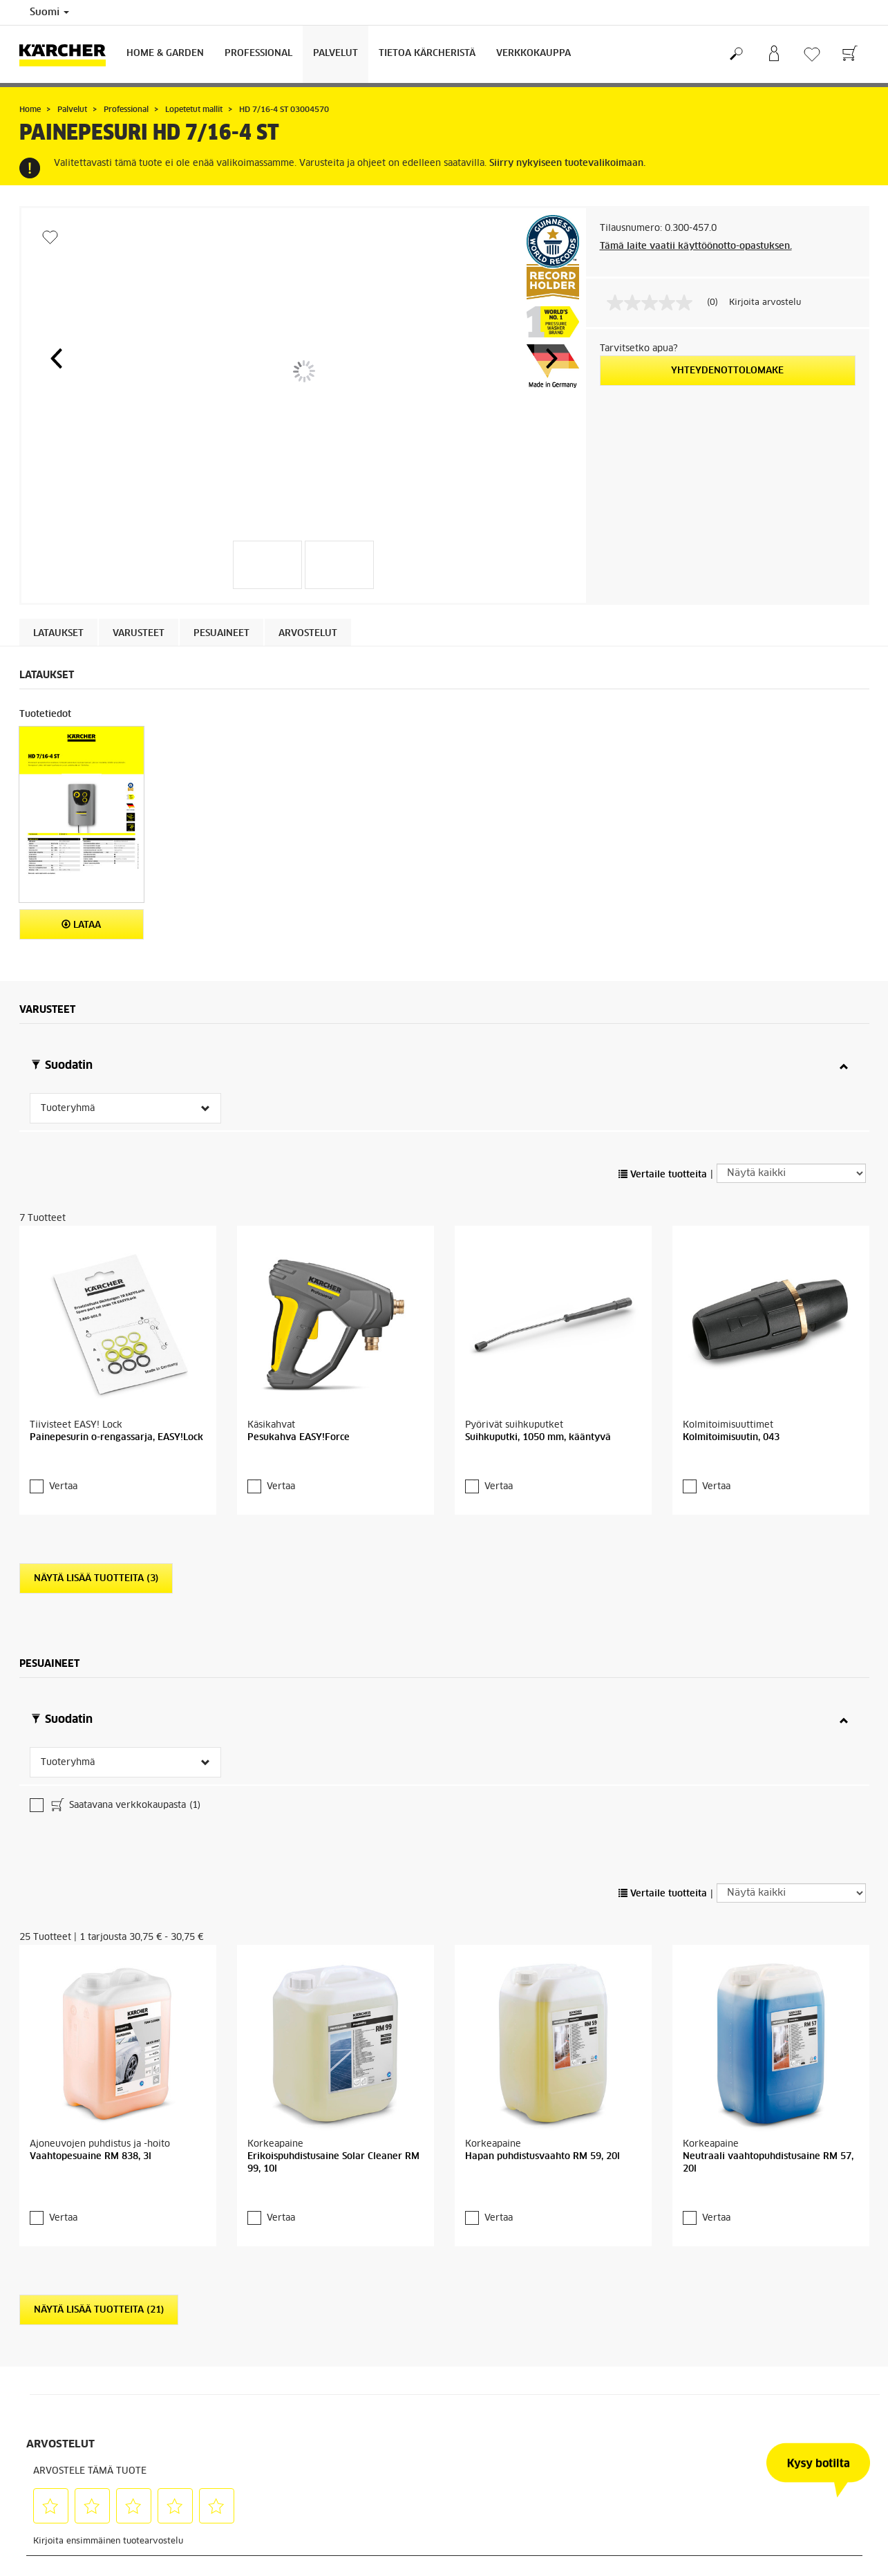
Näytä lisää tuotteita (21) (99, 2310)
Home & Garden (165, 53)
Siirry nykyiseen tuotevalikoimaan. (567, 163)
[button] (56, 358)
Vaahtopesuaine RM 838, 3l (90, 2156)
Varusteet (138, 633)
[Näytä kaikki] (791, 1173)
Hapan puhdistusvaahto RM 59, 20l (542, 2156)
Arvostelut (307, 633)
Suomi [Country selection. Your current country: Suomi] (49, 12)
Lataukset (58, 633)
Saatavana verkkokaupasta (124, 1806)
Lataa (81, 925)
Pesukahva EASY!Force (298, 1437)
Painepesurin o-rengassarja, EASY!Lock (116, 1437)
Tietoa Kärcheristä (427, 53)
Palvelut (335, 53)
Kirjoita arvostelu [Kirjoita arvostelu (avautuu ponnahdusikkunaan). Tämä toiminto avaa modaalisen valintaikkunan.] (765, 303)
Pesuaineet (221, 633)
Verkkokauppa (533, 53)
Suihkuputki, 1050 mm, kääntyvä (538, 1437)
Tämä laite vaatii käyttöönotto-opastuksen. (696, 246)
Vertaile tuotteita (662, 1174)
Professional (258, 53)
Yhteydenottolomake (727, 370)
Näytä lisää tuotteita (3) (96, 1578)
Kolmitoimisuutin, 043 (731, 1437)
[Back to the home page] (67, 54)
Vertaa (63, 1486)
